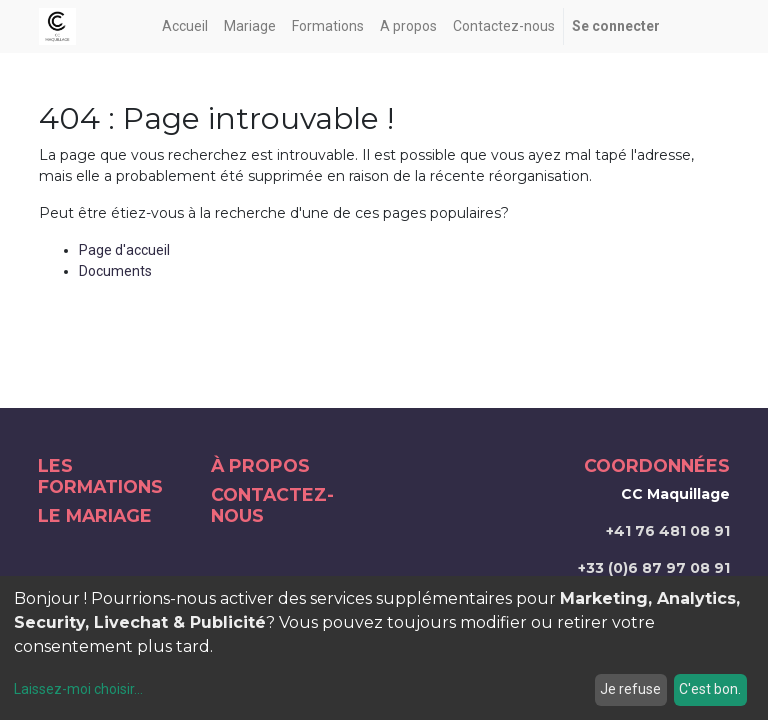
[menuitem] (185, 26)
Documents (115, 271)
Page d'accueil (124, 250)
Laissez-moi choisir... (78, 689)
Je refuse (630, 689)
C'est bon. (710, 689)
